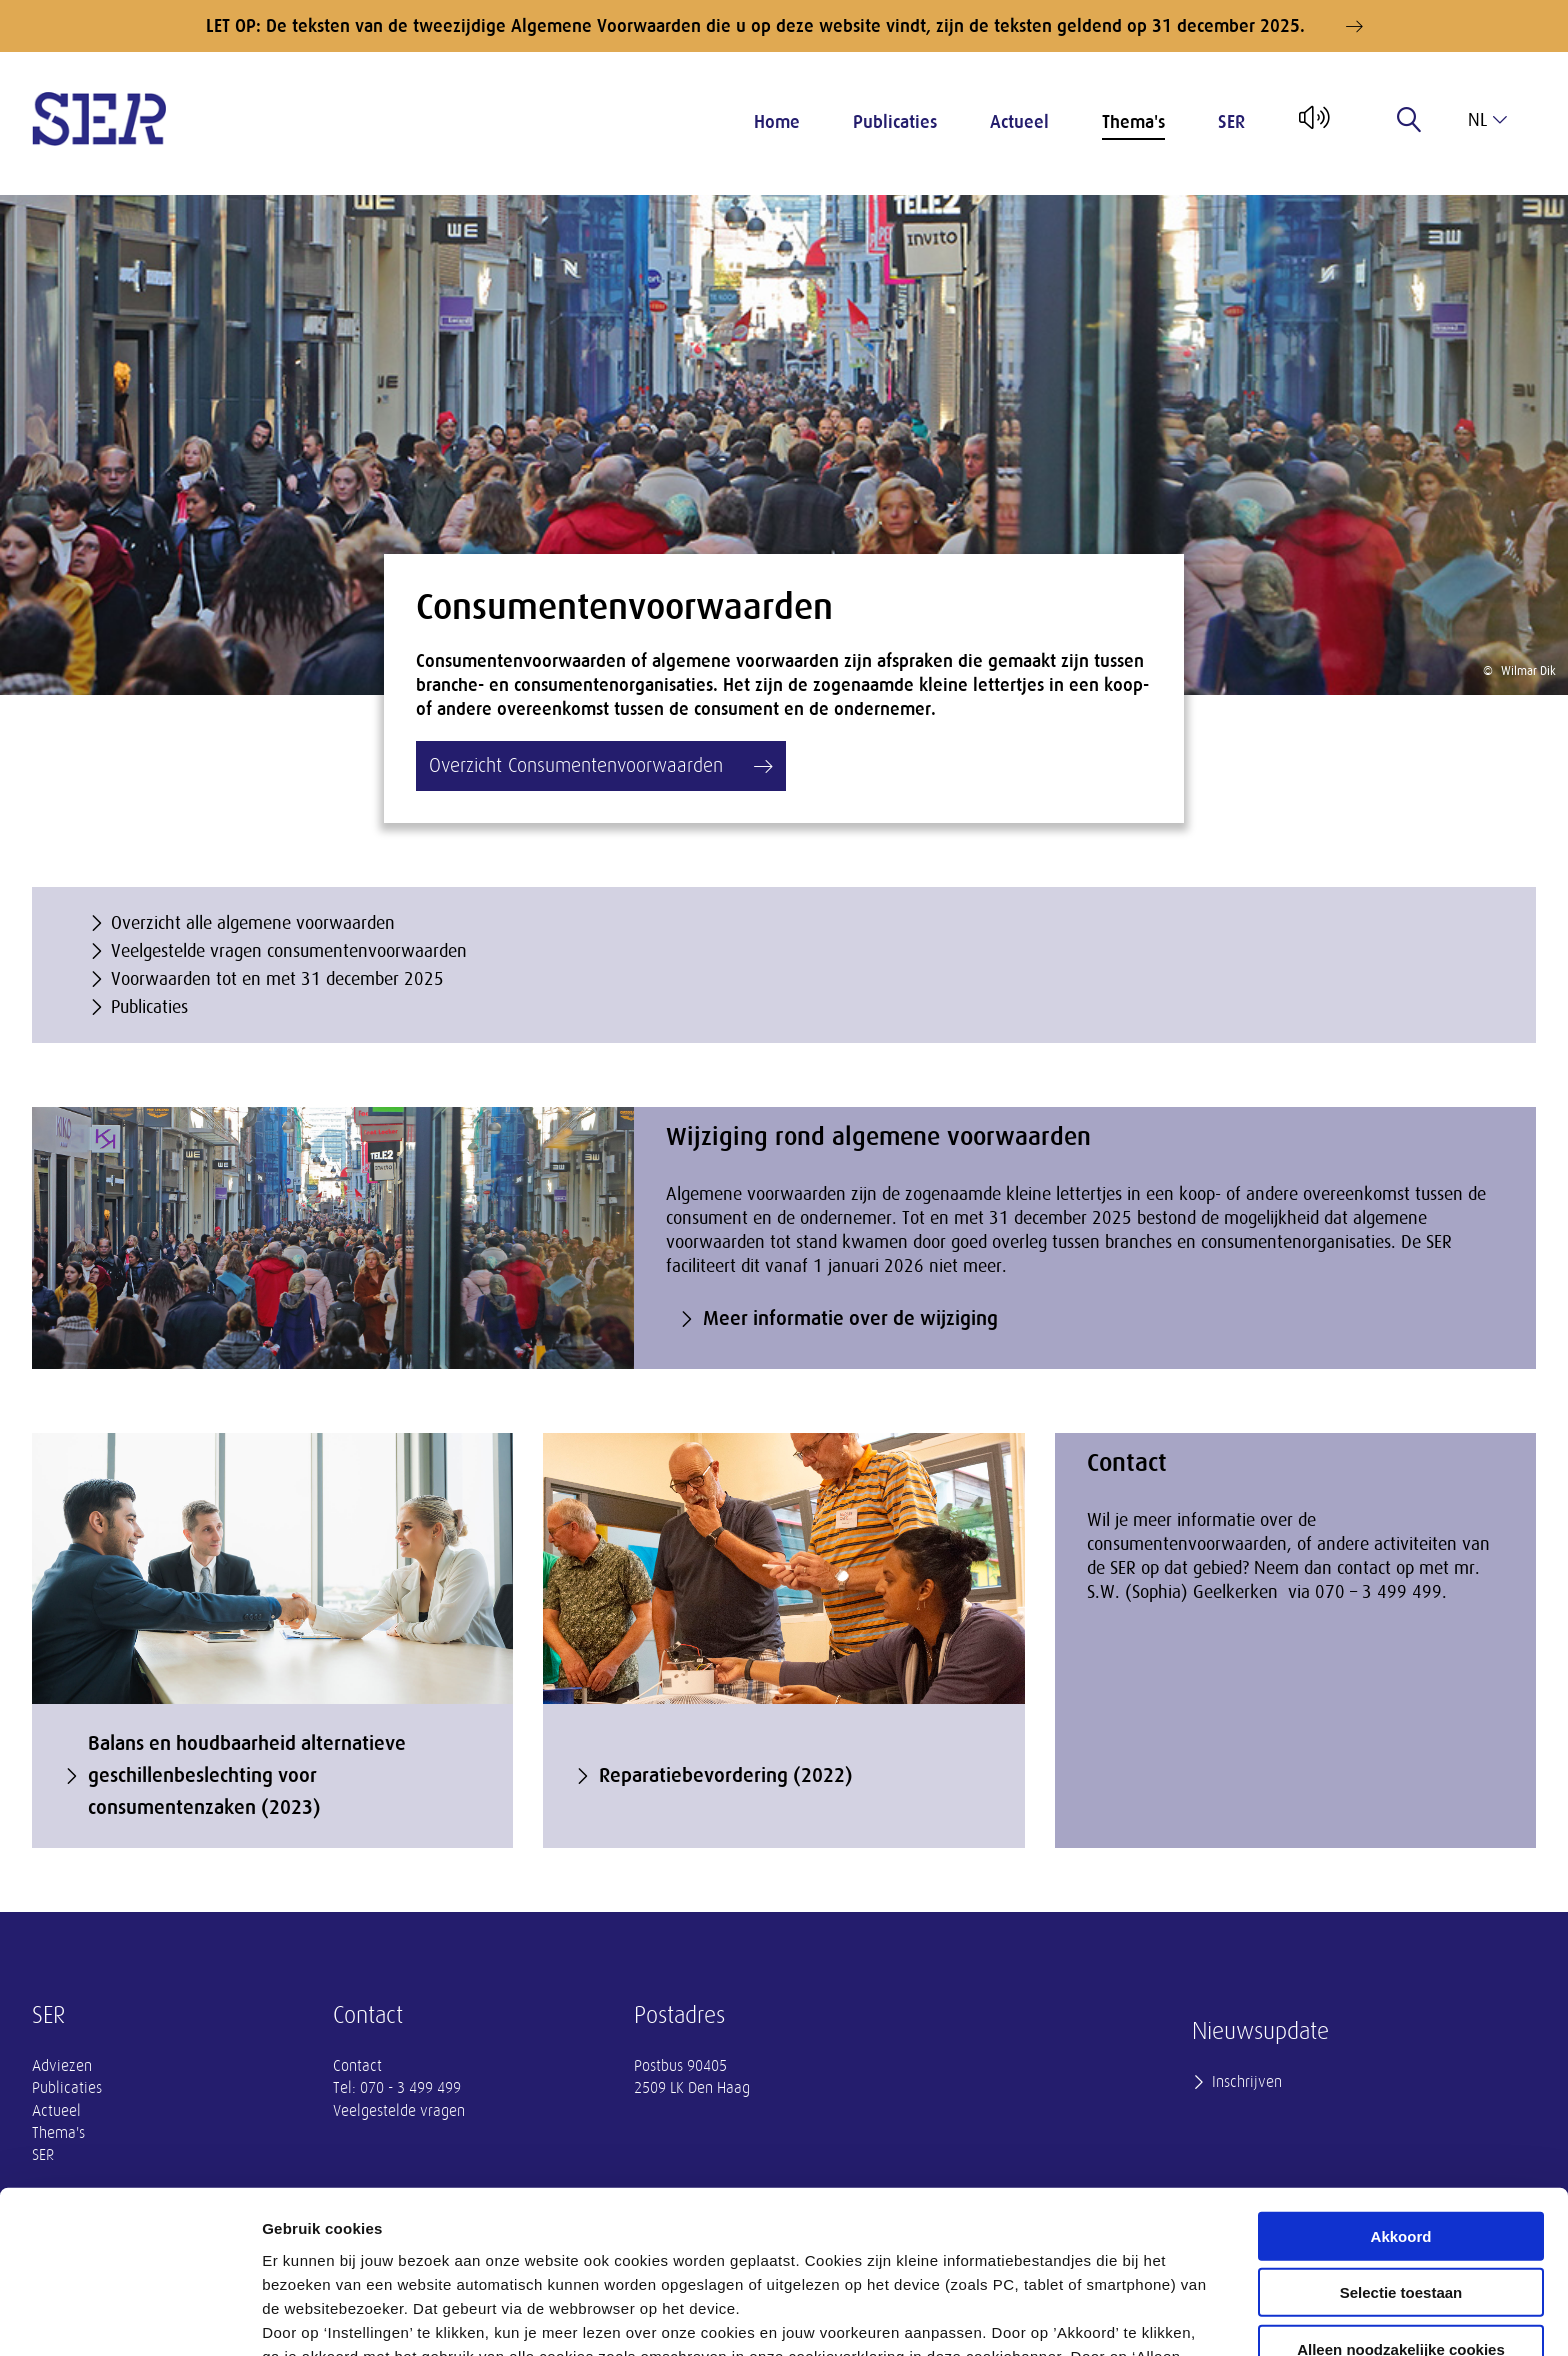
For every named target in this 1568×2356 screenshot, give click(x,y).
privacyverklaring (807, 2251)
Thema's (1133, 122)
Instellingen (1075, 2316)
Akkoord (1401, 2083)
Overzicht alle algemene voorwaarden (253, 923)
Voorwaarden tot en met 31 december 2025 (277, 979)
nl (1487, 120)
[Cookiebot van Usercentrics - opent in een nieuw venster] (129, 2317)
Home (777, 122)
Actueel (1019, 122)
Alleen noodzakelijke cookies (1401, 2196)
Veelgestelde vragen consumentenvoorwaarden (289, 951)
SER (1231, 122)
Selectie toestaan (1401, 2140)
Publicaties (895, 122)
